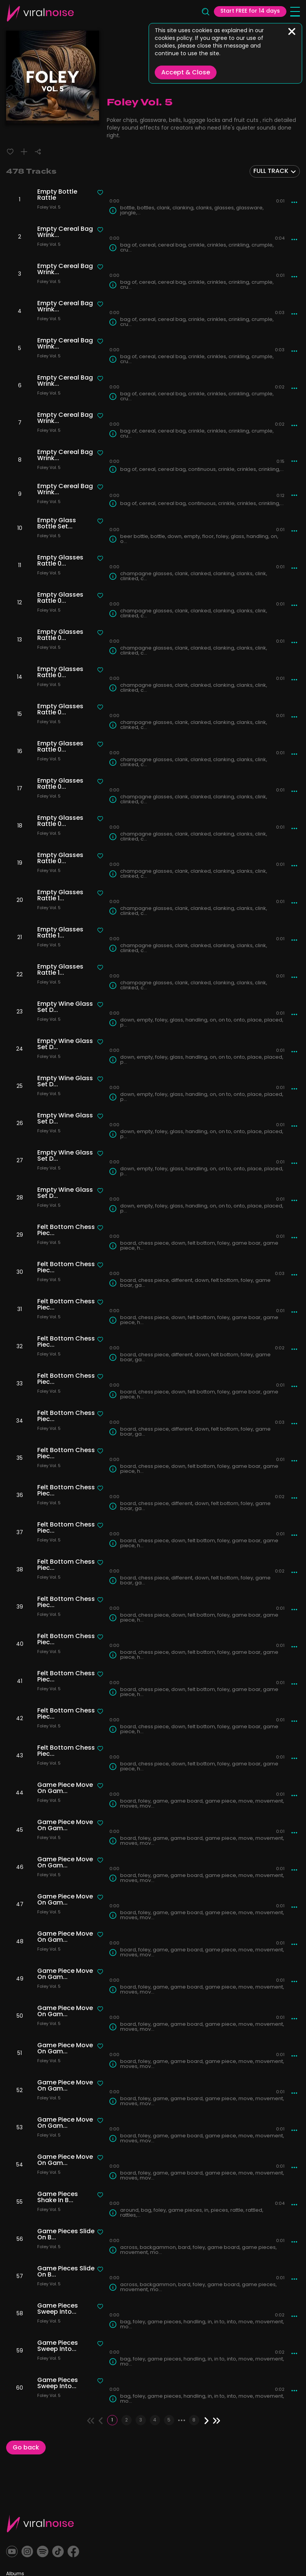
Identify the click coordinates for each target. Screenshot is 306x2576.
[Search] (205, 13)
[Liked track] (10, 152)
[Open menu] (295, 13)
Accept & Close (185, 73)
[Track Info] (112, 210)
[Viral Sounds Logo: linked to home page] (40, 12)
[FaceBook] (82, 2552)
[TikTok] (64, 2552)
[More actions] (294, 202)
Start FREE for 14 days (250, 12)
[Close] (291, 31)
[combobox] (275, 171)
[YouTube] (13, 2552)
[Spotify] (47, 2552)
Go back (26, 2450)
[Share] (38, 152)
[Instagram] (30, 2552)
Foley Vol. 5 (49, 208)
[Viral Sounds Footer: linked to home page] (40, 2523)
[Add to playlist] (24, 152)
